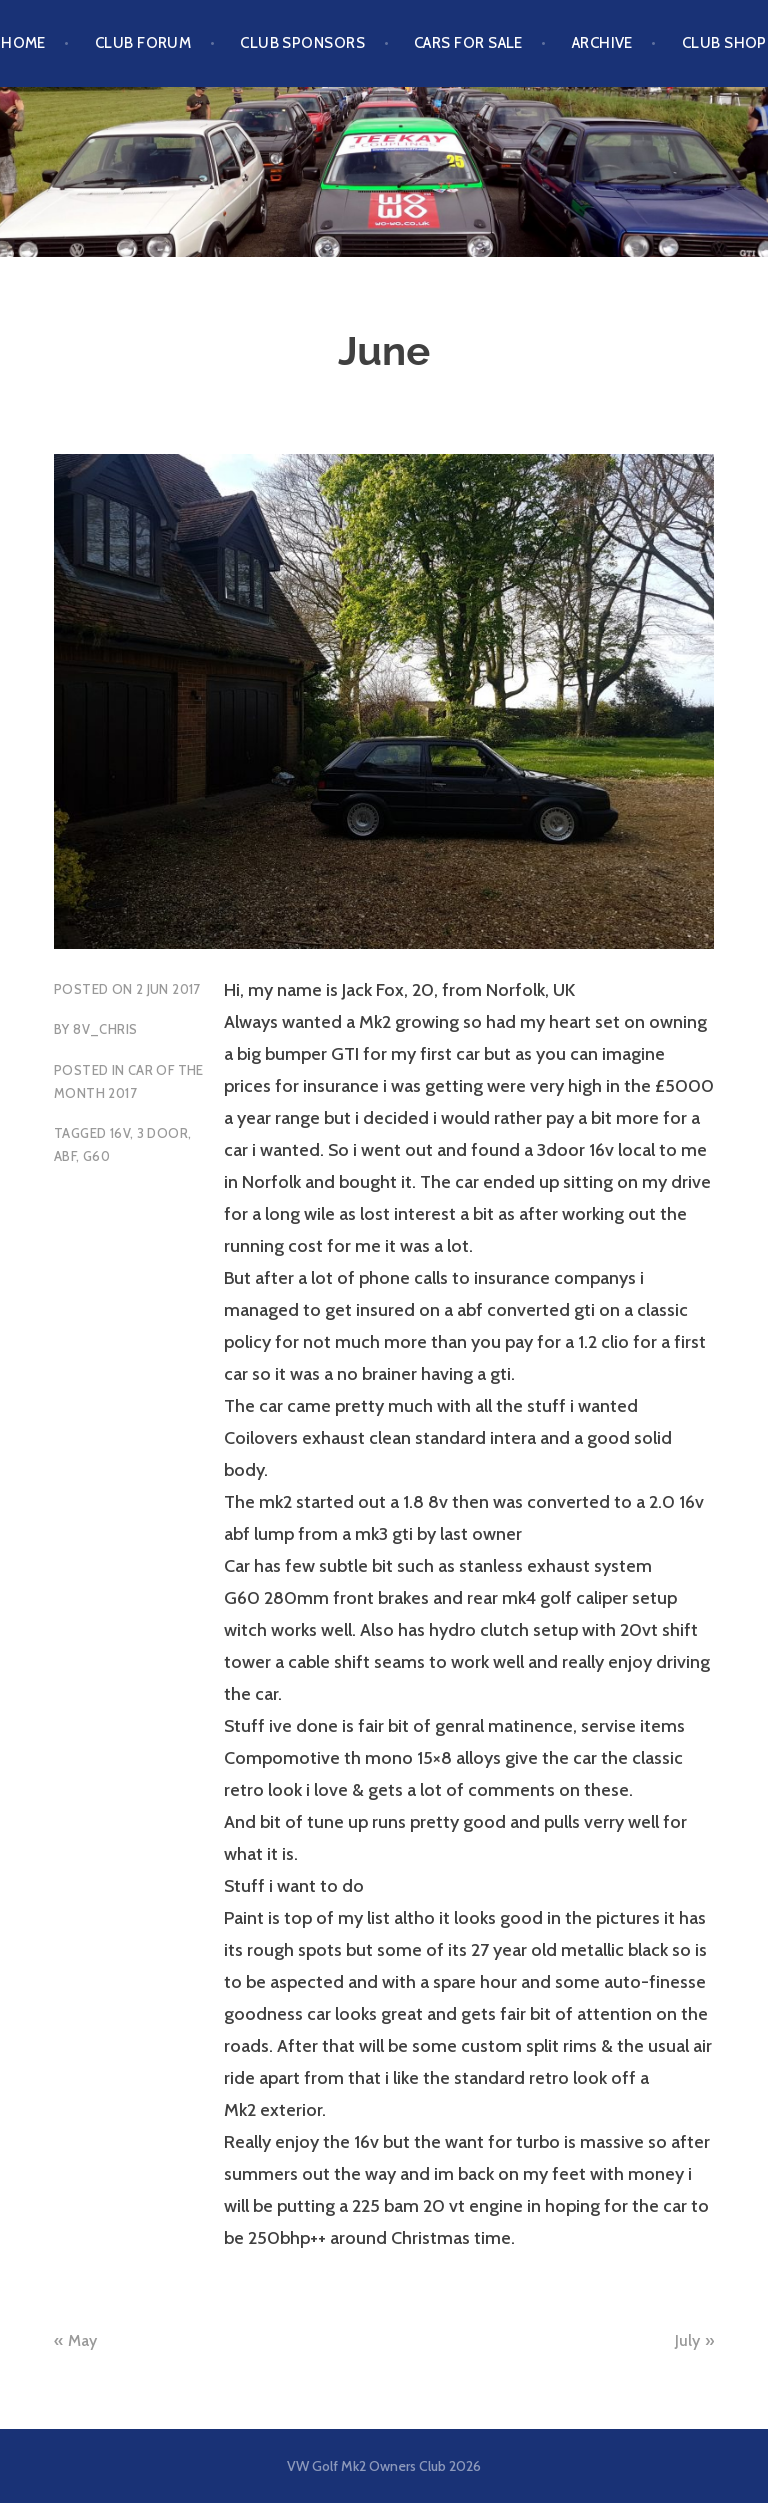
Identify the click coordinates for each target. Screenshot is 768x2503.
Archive (602, 43)
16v (120, 1133)
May (82, 2340)
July (687, 2340)
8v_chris (105, 1029)
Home (23, 43)
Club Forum (143, 43)
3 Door (162, 1133)
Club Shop (724, 43)
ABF (65, 1156)
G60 (96, 1156)
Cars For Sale (468, 43)
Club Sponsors (302, 43)
